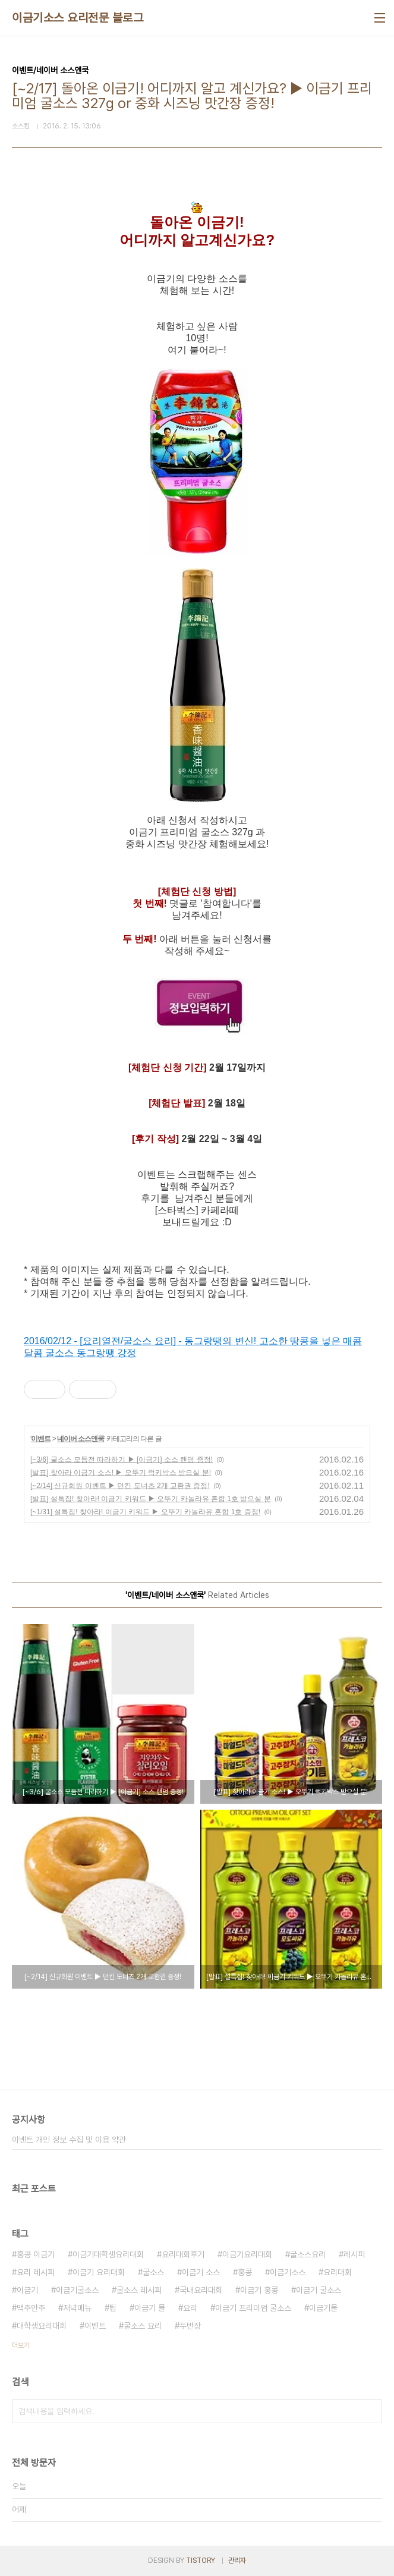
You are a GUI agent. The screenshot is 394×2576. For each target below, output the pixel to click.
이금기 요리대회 (99, 2272)
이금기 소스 (201, 2272)
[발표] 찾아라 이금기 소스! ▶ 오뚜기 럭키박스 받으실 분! (120, 1472)
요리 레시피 (36, 2272)
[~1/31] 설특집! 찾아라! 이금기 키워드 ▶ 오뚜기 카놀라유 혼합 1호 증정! (145, 1512)
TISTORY (200, 2560)
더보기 (21, 2345)
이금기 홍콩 (259, 2290)
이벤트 (41, 1439)
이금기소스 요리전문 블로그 (77, 18)
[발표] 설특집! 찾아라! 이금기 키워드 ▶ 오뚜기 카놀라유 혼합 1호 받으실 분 (150, 1499)
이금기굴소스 (77, 2290)
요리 (190, 2308)
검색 (370, 2411)
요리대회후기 (183, 2254)
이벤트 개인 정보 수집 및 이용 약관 (69, 2139)
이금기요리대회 (247, 2254)
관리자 (237, 2560)
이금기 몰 (149, 2308)
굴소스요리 (308, 2254)
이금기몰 (323, 2308)
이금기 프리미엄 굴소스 (253, 2308)
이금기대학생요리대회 (108, 2254)
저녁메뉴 (77, 2308)
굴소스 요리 (143, 2325)
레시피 (354, 2254)
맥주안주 (31, 2308)
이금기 (27, 2290)
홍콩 (245, 2272)
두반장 (190, 2325)
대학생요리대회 (42, 2325)
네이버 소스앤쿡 (80, 1439)
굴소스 (153, 2272)
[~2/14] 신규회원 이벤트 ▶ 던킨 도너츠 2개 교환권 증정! (120, 1486)
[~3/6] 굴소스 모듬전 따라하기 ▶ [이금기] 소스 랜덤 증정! (121, 1459)
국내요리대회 (200, 2290)
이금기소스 (287, 2272)
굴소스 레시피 (139, 2290)
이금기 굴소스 (318, 2290)
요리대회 (337, 2272)
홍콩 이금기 (36, 2254)
